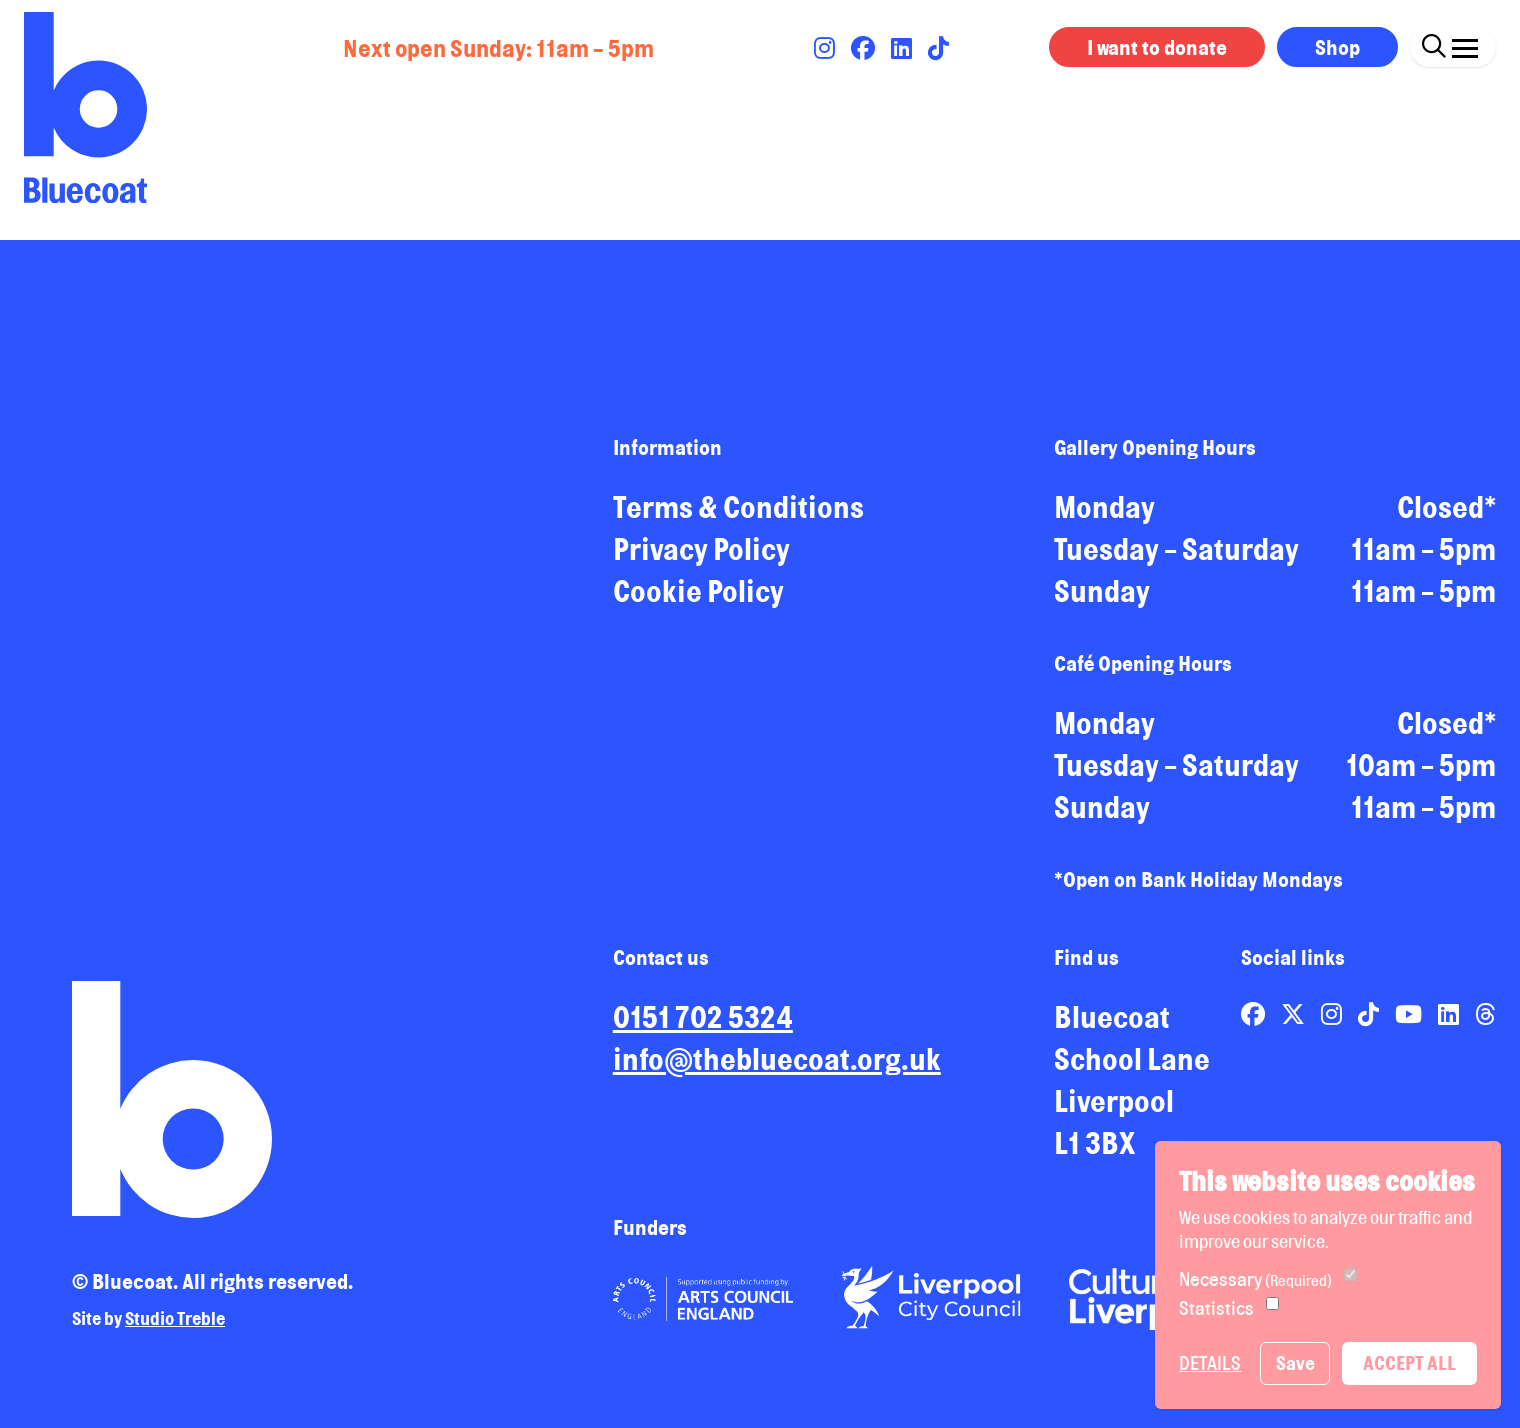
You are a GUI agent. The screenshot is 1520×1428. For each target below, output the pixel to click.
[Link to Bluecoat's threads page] (1485, 1014)
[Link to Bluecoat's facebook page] (865, 48)
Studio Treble (175, 1318)
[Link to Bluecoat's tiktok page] (938, 48)
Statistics (1216, 1308)
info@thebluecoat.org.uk (777, 1059)
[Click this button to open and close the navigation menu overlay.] (1465, 44)
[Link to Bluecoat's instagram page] (826, 48)
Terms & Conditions (738, 507)
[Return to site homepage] (85, 107)
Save (1295, 1363)
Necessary (1255, 1279)
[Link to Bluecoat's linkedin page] (903, 48)
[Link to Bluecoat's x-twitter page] (1295, 1014)
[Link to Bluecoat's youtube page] (1410, 1014)
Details (1210, 1363)
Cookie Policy (698, 591)
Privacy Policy (701, 549)
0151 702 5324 (703, 1017)
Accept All (1409, 1363)
